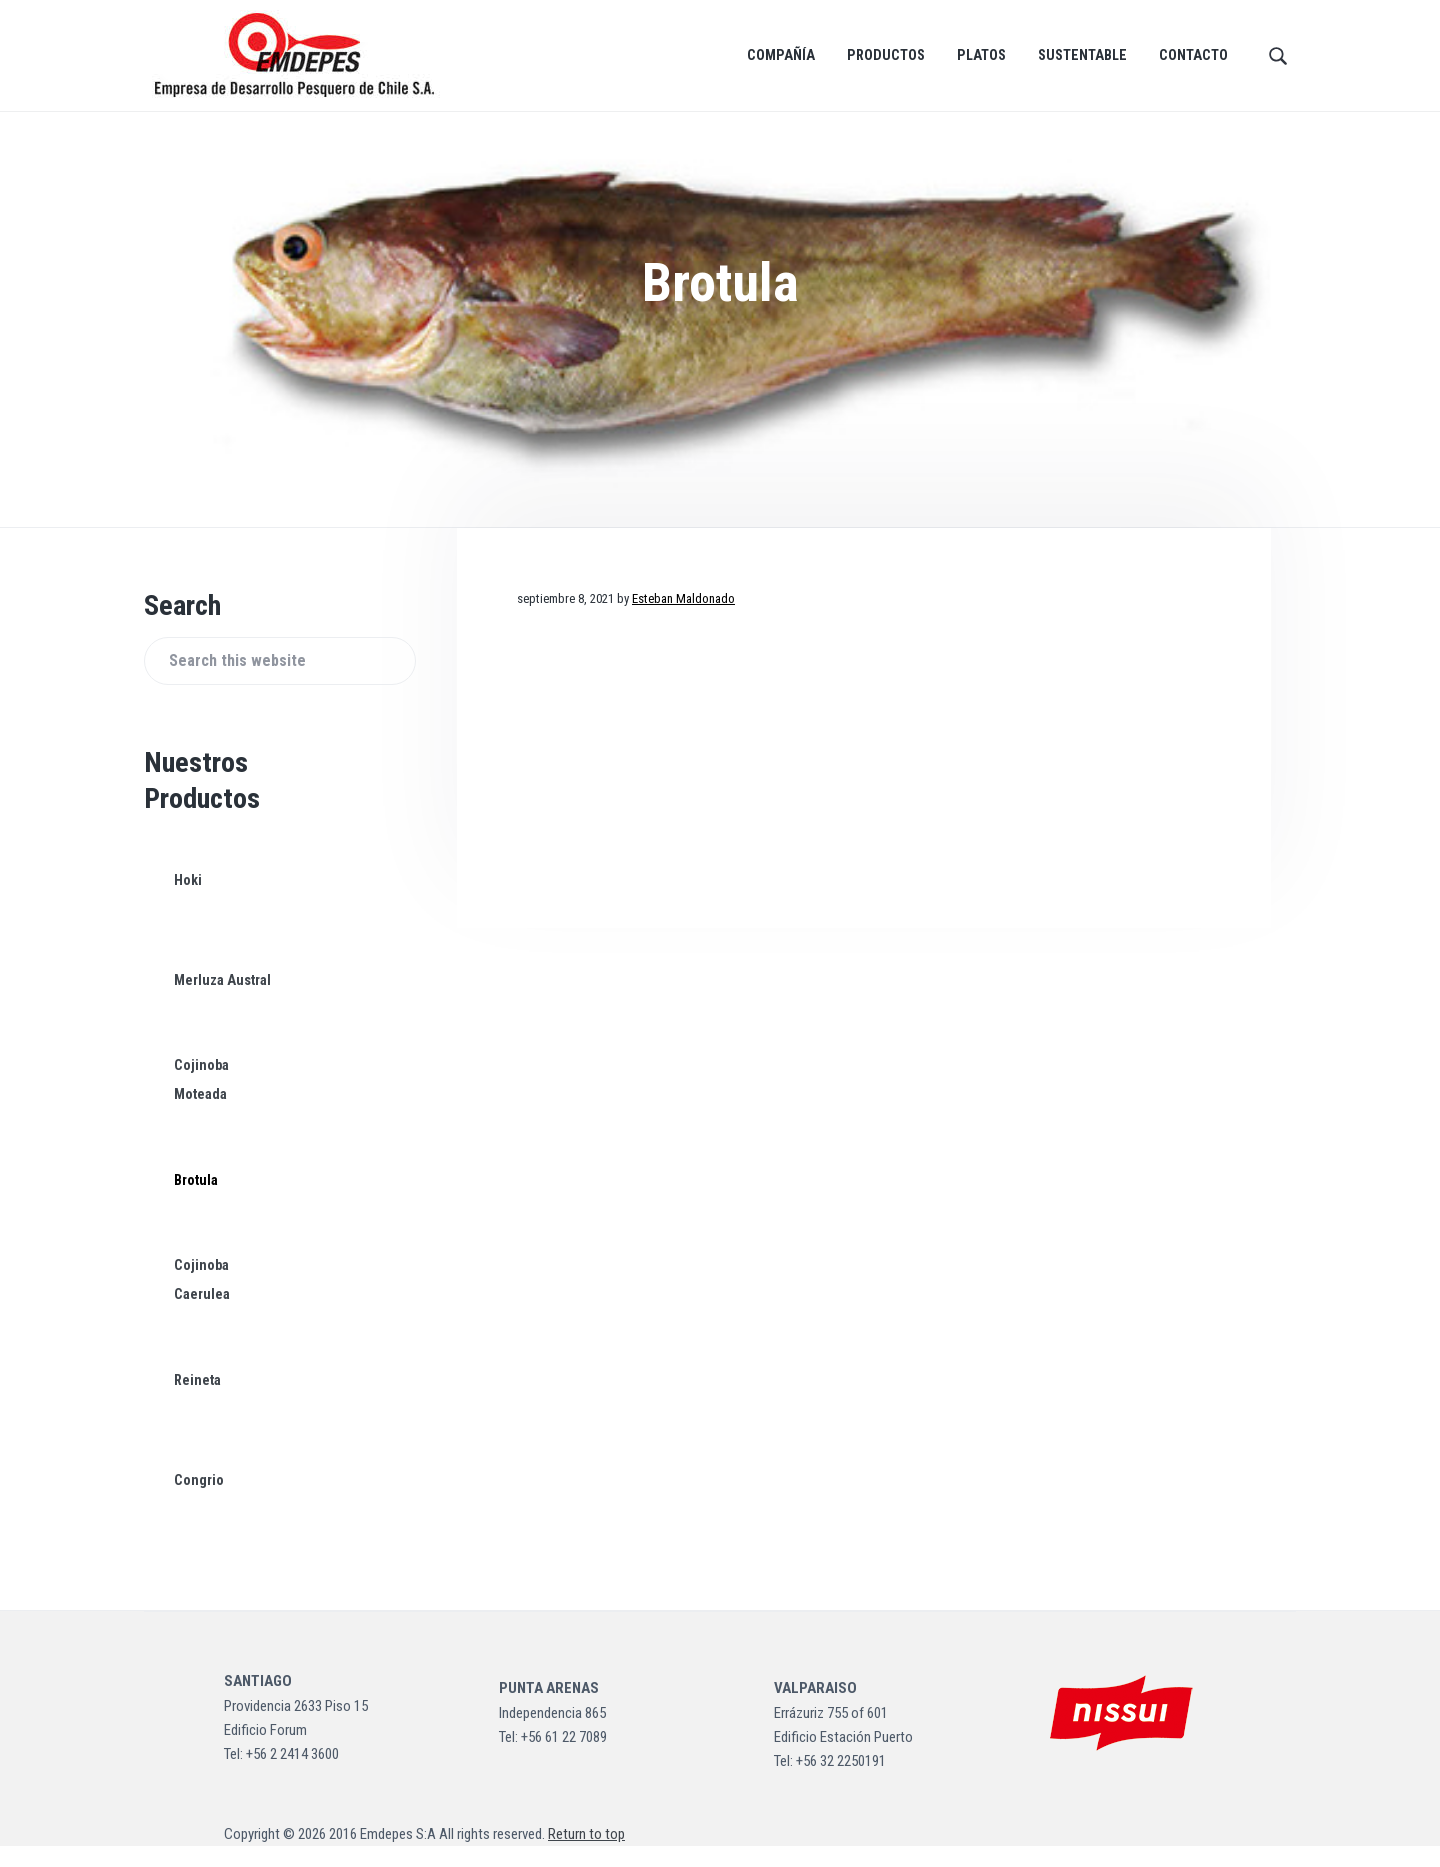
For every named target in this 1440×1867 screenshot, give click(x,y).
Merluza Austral (222, 1001)
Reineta (197, 1401)
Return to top (586, 1855)
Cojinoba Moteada (201, 1101)
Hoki (188, 901)
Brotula (196, 1201)
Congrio (198, 1501)
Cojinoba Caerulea (201, 1301)
